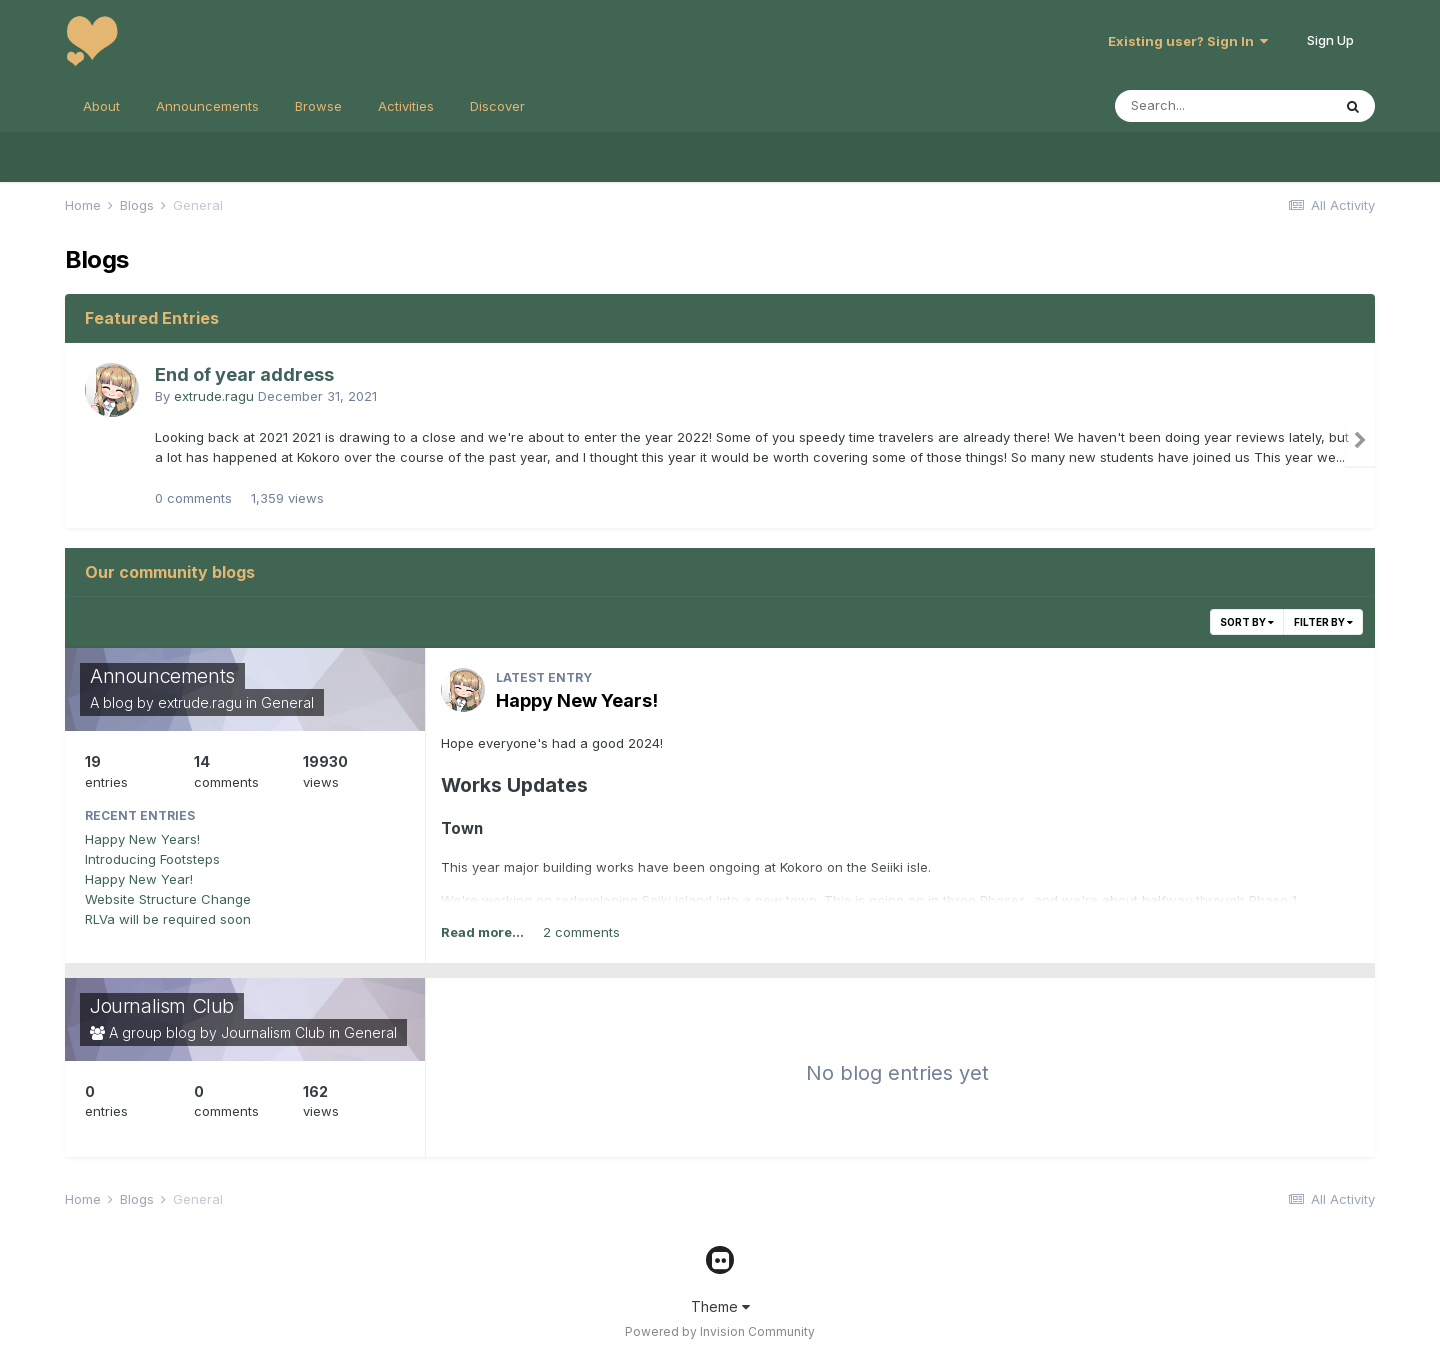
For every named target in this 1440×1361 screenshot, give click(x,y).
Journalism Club (162, 1006)
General (287, 702)
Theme (720, 1306)
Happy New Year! (139, 879)
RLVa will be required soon (168, 919)
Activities (406, 106)
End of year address (244, 374)
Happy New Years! (142, 839)
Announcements (207, 106)
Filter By (1323, 622)
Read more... (482, 932)
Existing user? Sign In (1188, 41)
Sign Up (1330, 40)
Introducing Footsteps (152, 859)
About (101, 106)
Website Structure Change (168, 899)
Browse (318, 106)
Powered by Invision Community (720, 1331)
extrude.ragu (214, 396)
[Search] (1223, 106)
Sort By (1247, 622)
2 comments (581, 932)
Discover (497, 106)
